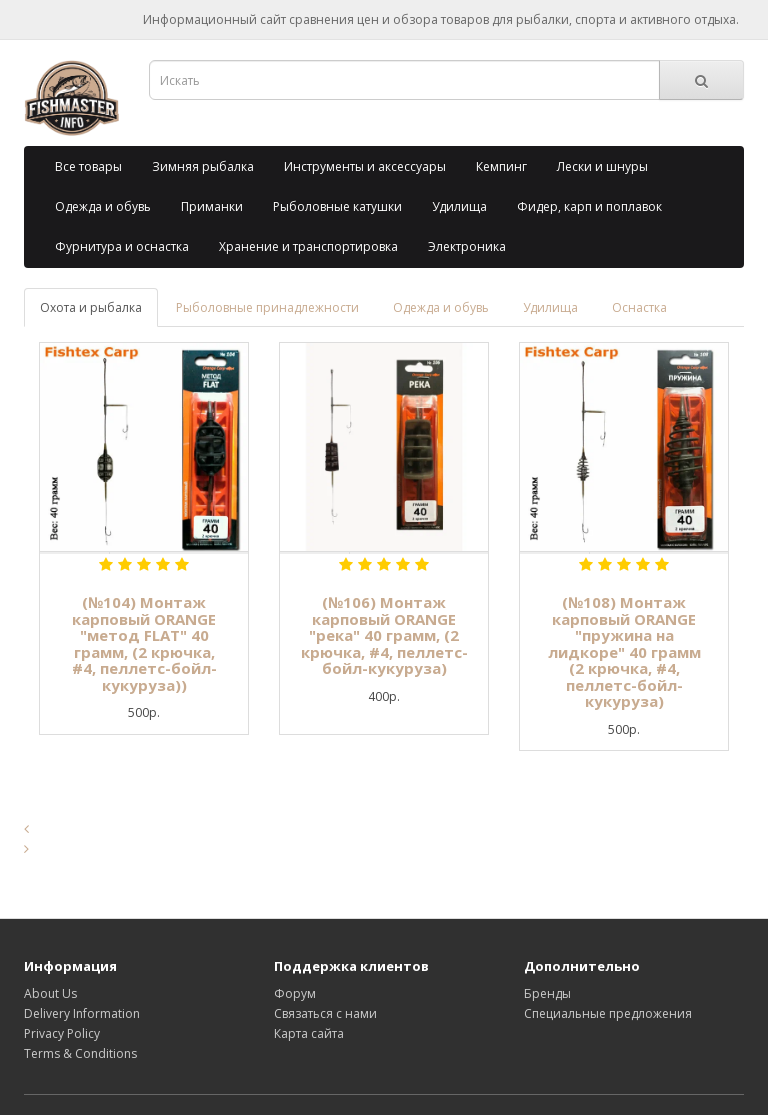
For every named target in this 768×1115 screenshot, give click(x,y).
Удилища (459, 206)
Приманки (212, 206)
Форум (295, 993)
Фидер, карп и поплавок (589, 206)
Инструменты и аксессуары (365, 166)
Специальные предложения (608, 1013)
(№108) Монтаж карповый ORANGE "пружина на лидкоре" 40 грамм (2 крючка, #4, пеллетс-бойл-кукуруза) (624, 651)
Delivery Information (82, 1013)
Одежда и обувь (103, 206)
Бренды (547, 993)
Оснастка (639, 307)
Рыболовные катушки (337, 206)
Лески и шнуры (602, 166)
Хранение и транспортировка (308, 246)
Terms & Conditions (80, 1053)
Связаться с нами (325, 1013)
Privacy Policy (62, 1033)
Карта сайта (309, 1033)
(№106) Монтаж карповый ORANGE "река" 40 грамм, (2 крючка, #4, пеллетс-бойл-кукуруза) (384, 635)
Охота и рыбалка (91, 307)
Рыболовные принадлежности (267, 307)
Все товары (88, 166)
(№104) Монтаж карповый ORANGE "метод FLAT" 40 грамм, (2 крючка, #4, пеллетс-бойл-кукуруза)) (144, 643)
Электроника (467, 246)
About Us (50, 993)
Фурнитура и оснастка (122, 246)
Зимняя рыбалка (203, 166)
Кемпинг (501, 166)
